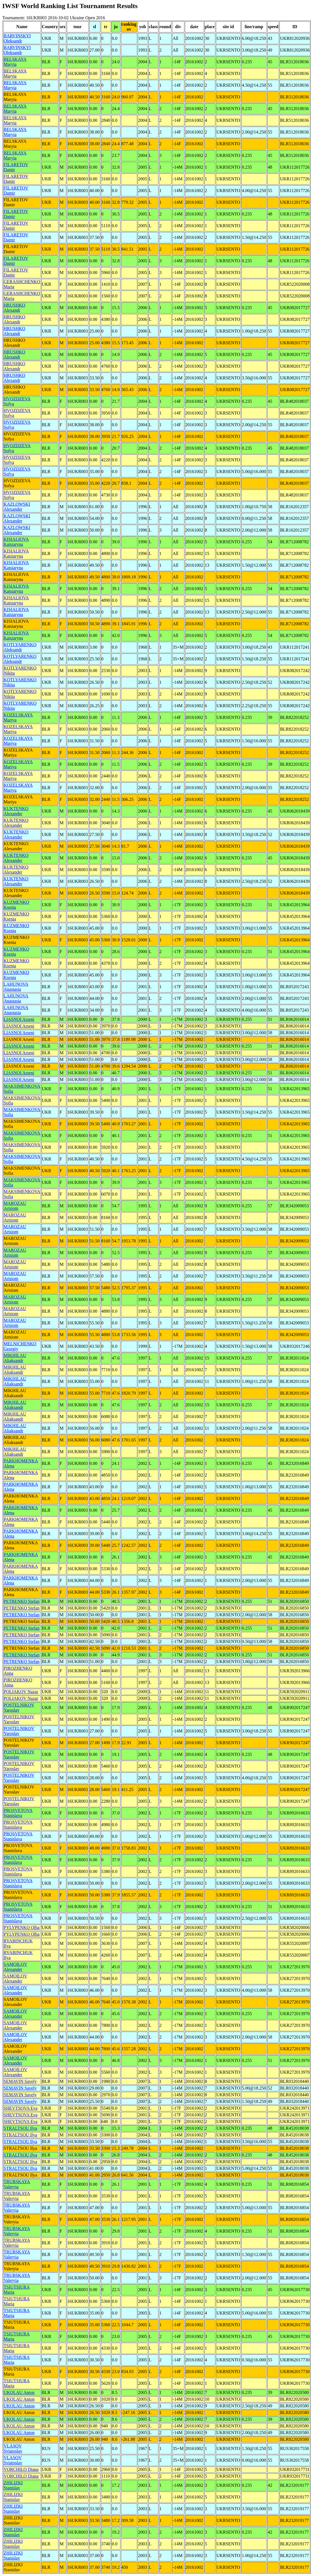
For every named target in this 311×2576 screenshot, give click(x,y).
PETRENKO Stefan (21, 1601)
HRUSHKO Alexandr (14, 307)
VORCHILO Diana (21, 2469)
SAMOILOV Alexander (15, 1967)
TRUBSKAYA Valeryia (17, 2184)
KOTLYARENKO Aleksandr (20, 647)
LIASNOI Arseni (19, 1019)
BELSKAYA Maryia (15, 62)
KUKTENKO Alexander (16, 811)
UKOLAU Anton (19, 2392)
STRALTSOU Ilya (20, 2128)
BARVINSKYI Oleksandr (17, 38)
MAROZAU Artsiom (15, 1206)
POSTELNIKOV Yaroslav (19, 1707)
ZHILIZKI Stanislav (13, 2485)
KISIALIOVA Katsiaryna (16, 542)
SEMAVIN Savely (20, 2081)
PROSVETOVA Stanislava (18, 1813)
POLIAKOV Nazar (21, 1691)
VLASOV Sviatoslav (13, 2448)
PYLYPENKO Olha (22, 1927)
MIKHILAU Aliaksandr (15, 1358)
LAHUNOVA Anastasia (16, 987)
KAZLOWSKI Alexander (17, 507)
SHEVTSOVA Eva (20, 2108)
